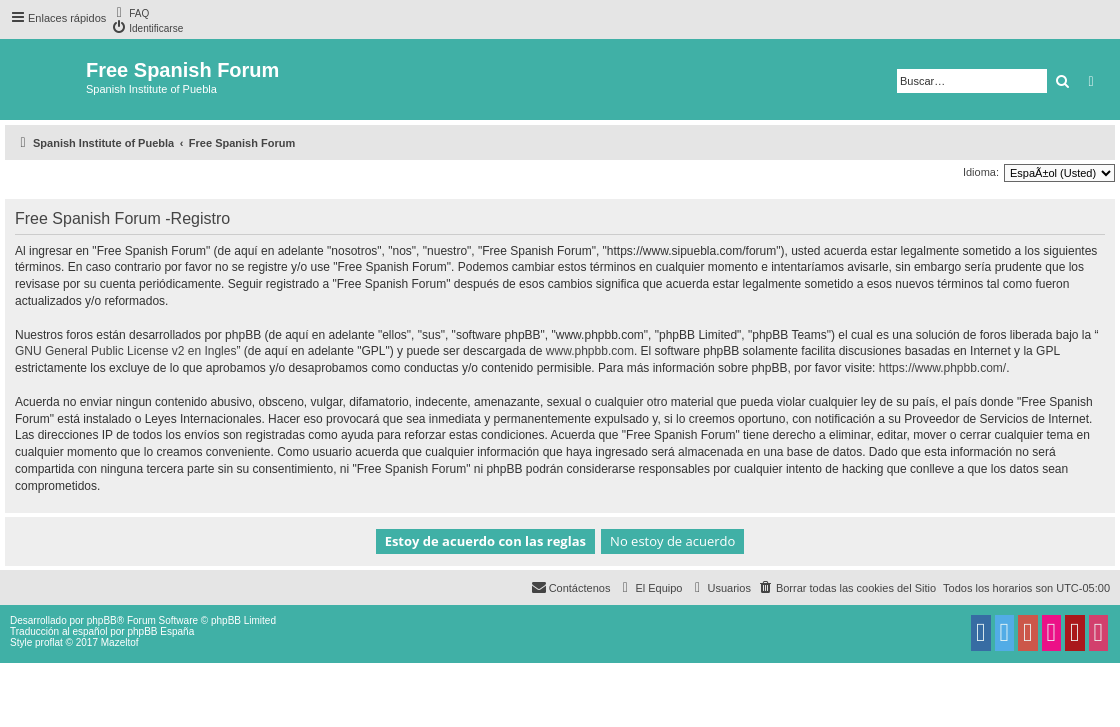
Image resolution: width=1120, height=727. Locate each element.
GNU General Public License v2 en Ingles (125, 351)
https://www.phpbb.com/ (942, 368)
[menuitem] (130, 12)
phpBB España (160, 631)
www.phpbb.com (590, 351)
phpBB (102, 620)
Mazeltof (120, 642)
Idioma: (981, 172)
